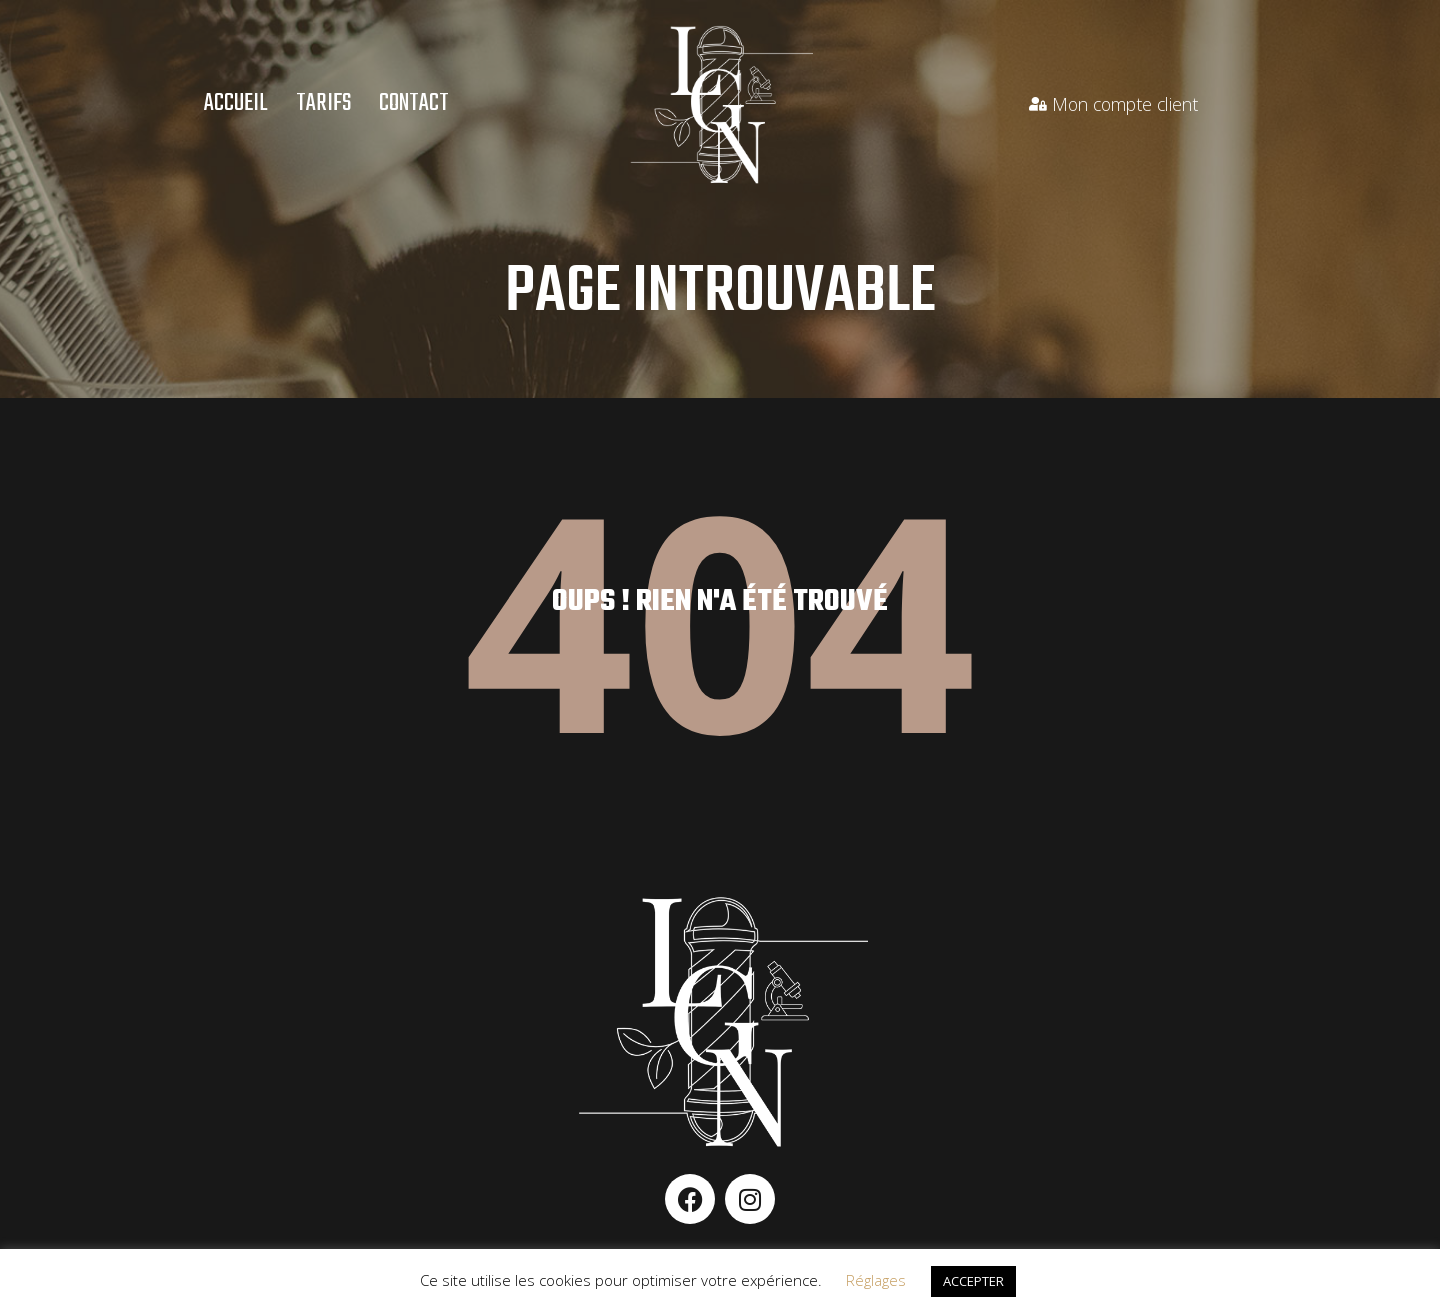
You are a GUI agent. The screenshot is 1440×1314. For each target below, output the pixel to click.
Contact (414, 104)
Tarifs (323, 104)
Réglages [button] (876, 1280)
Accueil (236, 104)
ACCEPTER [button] (973, 1281)
